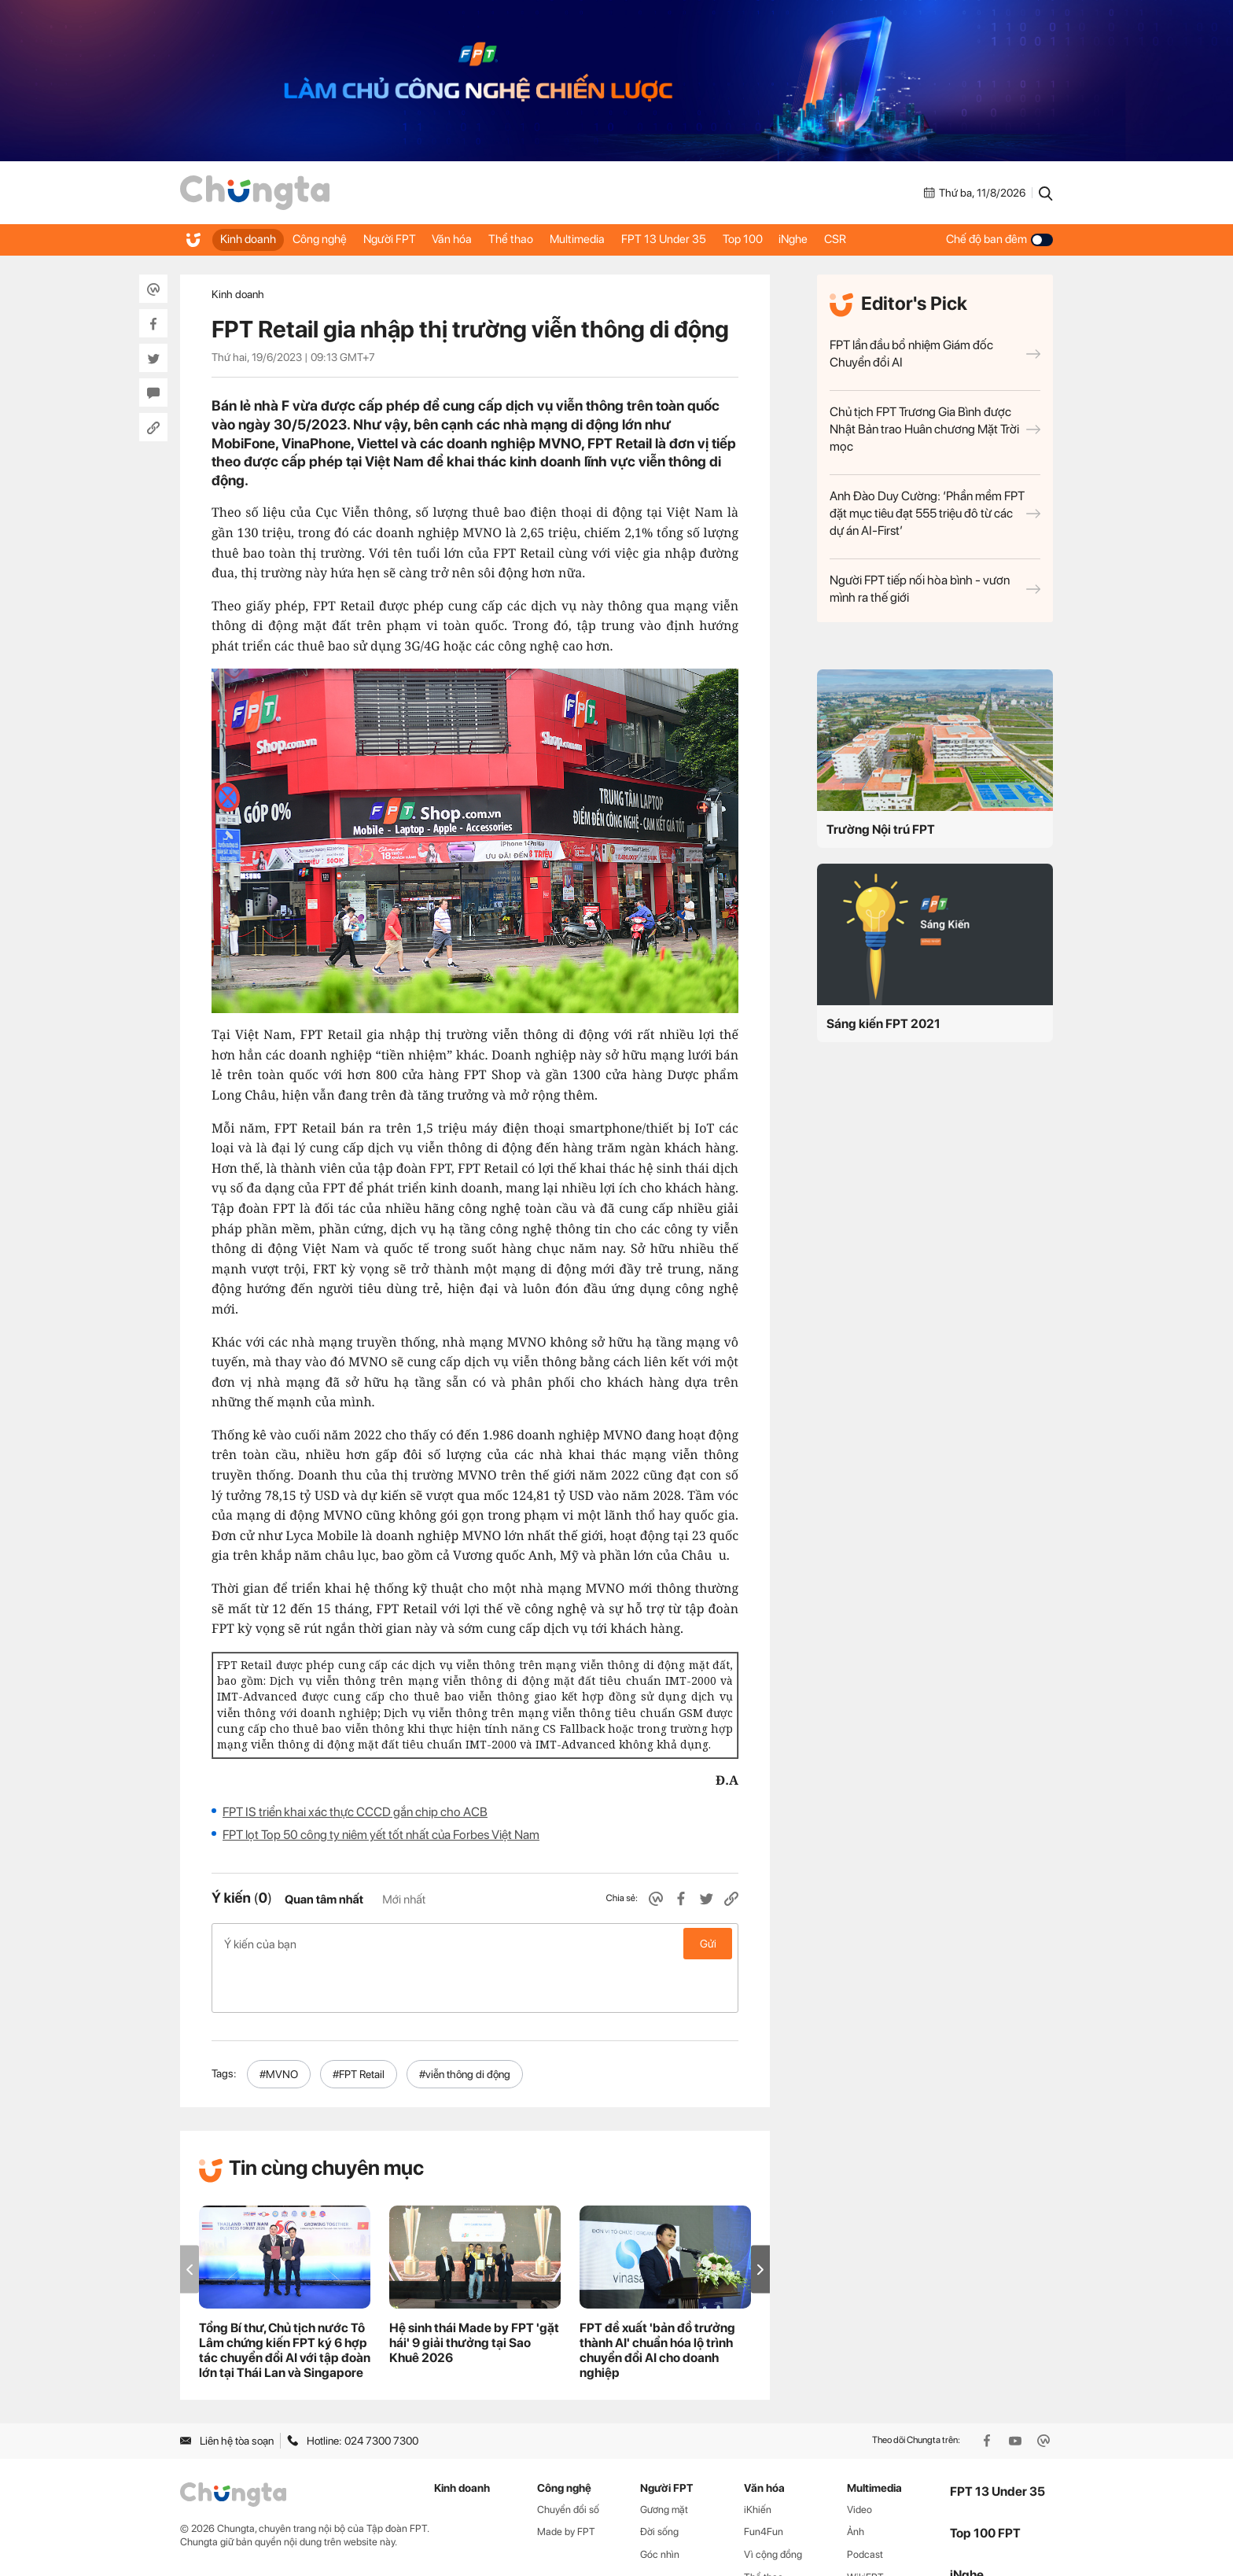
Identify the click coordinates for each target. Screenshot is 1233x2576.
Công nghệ (329, 239)
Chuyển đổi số (568, 2460)
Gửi (708, 1943)
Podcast (865, 2505)
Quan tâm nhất (324, 1899)
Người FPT (406, 239)
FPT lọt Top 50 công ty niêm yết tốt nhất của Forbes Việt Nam (381, 1834)
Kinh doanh (250, 239)
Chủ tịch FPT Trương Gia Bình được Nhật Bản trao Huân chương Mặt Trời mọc (935, 429)
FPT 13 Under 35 (709, 239)
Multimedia (615, 239)
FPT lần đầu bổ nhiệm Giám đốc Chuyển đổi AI (935, 353)
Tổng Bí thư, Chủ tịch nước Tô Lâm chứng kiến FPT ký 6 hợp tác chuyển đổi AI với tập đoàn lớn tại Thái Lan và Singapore (284, 2301)
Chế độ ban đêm (999, 239)
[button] (760, 2220)
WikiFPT (865, 2528)
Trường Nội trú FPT (880, 829)
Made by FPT (566, 2482)
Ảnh (855, 2482)
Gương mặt (664, 2460)
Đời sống (659, 2482)
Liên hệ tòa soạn (227, 2391)
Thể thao (542, 239)
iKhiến (757, 2460)
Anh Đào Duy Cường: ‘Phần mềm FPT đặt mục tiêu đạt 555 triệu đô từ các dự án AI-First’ (935, 513)
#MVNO (278, 2024)
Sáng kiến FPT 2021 (883, 1023)
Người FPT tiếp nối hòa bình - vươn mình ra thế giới (935, 589)
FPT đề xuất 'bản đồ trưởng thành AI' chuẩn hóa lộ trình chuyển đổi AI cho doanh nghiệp (657, 2301)
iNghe (853, 239)
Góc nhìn (659, 2505)
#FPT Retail (359, 2024)
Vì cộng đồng (773, 2505)
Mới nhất (403, 1899)
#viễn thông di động (464, 2024)
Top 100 (795, 239)
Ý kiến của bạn (475, 1943)
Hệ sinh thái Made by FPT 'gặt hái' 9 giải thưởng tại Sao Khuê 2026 (474, 2293)
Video (859, 2460)
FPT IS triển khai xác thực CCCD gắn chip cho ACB (355, 1811)
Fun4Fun (763, 2482)
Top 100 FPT (985, 2483)
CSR (903, 239)
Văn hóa (476, 239)
